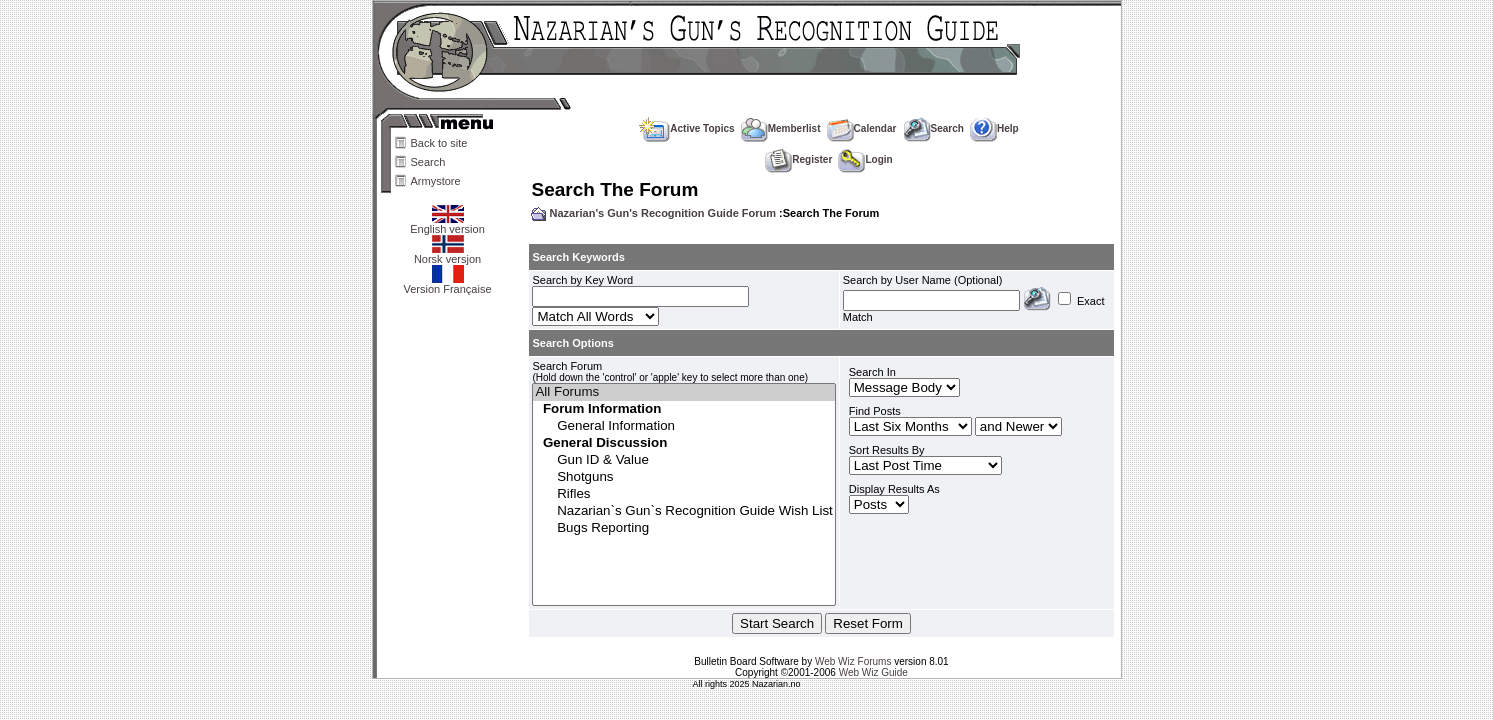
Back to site (439, 143)
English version (447, 224)
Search (428, 162)
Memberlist (781, 128)
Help (994, 128)
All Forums (683, 392)
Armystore (436, 181)
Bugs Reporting (683, 528)
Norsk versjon (447, 254)
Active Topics (686, 128)
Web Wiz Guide (873, 672)
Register (798, 159)
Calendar (862, 128)
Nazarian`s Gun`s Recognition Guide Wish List (683, 511)
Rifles (683, 494)
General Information (683, 426)
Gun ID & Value (683, 460)
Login (865, 159)
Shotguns (683, 477)
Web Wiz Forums (853, 661)
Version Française (447, 284)
